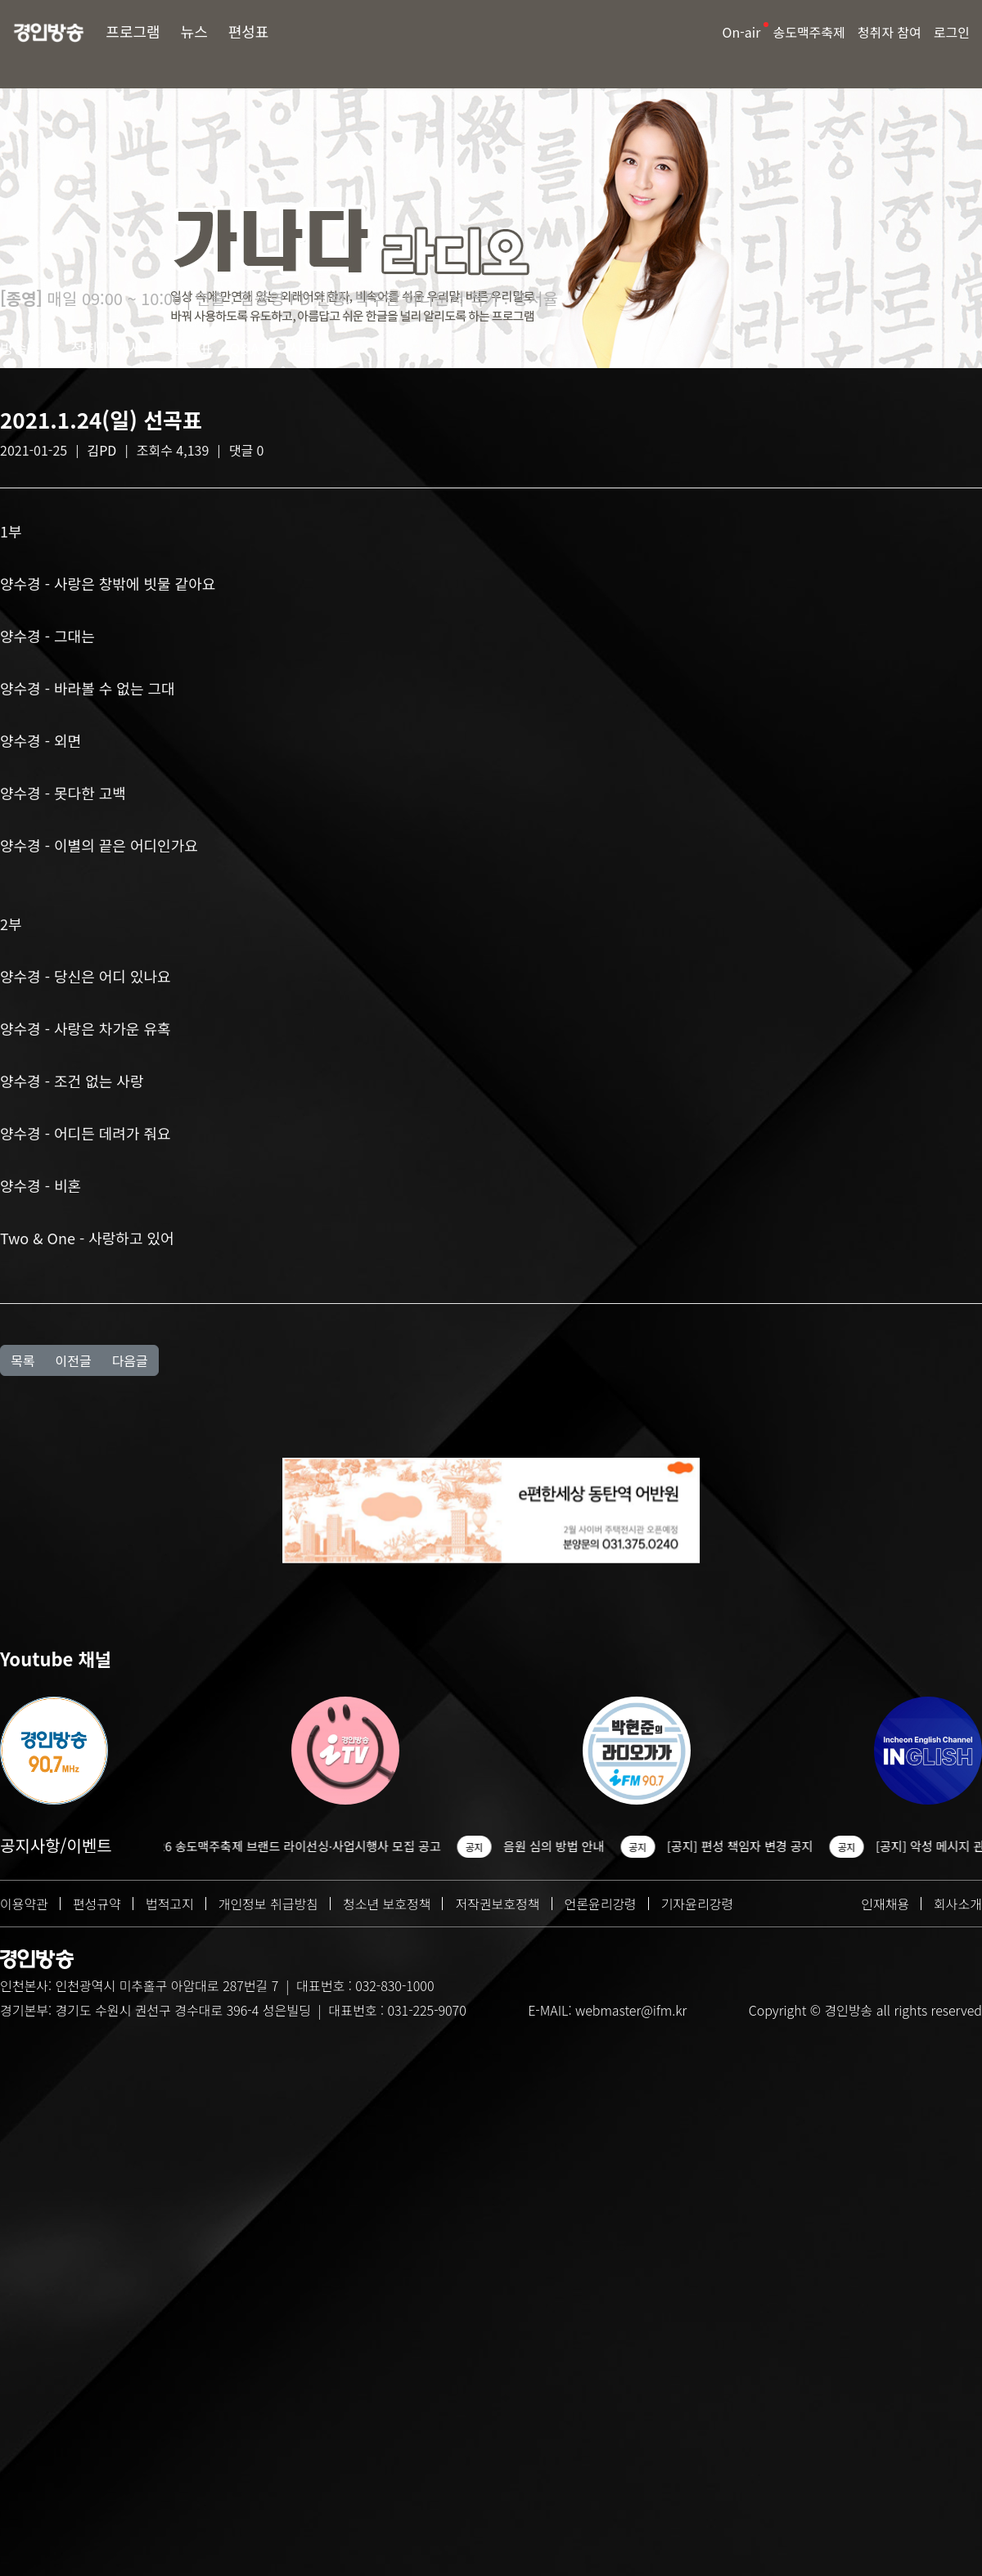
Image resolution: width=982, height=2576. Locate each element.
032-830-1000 (394, 1985)
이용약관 (24, 1903)
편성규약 (97, 1903)
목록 (22, 1360)
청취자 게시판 (112, 347)
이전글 (73, 1360)
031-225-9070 (426, 2010)
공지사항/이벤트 (56, 1845)
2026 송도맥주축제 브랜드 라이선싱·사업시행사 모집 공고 (310, 1845)
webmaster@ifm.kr (631, 2010)
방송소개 (27, 347)
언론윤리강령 (601, 1903)
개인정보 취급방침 (268, 1903)
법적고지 (170, 1903)
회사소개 (958, 1903)
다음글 (130, 1360)
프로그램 (133, 31)
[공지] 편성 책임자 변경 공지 (758, 1845)
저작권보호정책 (497, 1903)
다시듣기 (303, 347)
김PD (102, 450)
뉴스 (194, 31)
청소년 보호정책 (387, 1903)
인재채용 (885, 1903)
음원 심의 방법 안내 (571, 1845)
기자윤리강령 (697, 1903)
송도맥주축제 (809, 32)
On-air (742, 32)
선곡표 (193, 347)
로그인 (952, 32)
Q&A (244, 347)
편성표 (248, 31)
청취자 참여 (889, 32)
